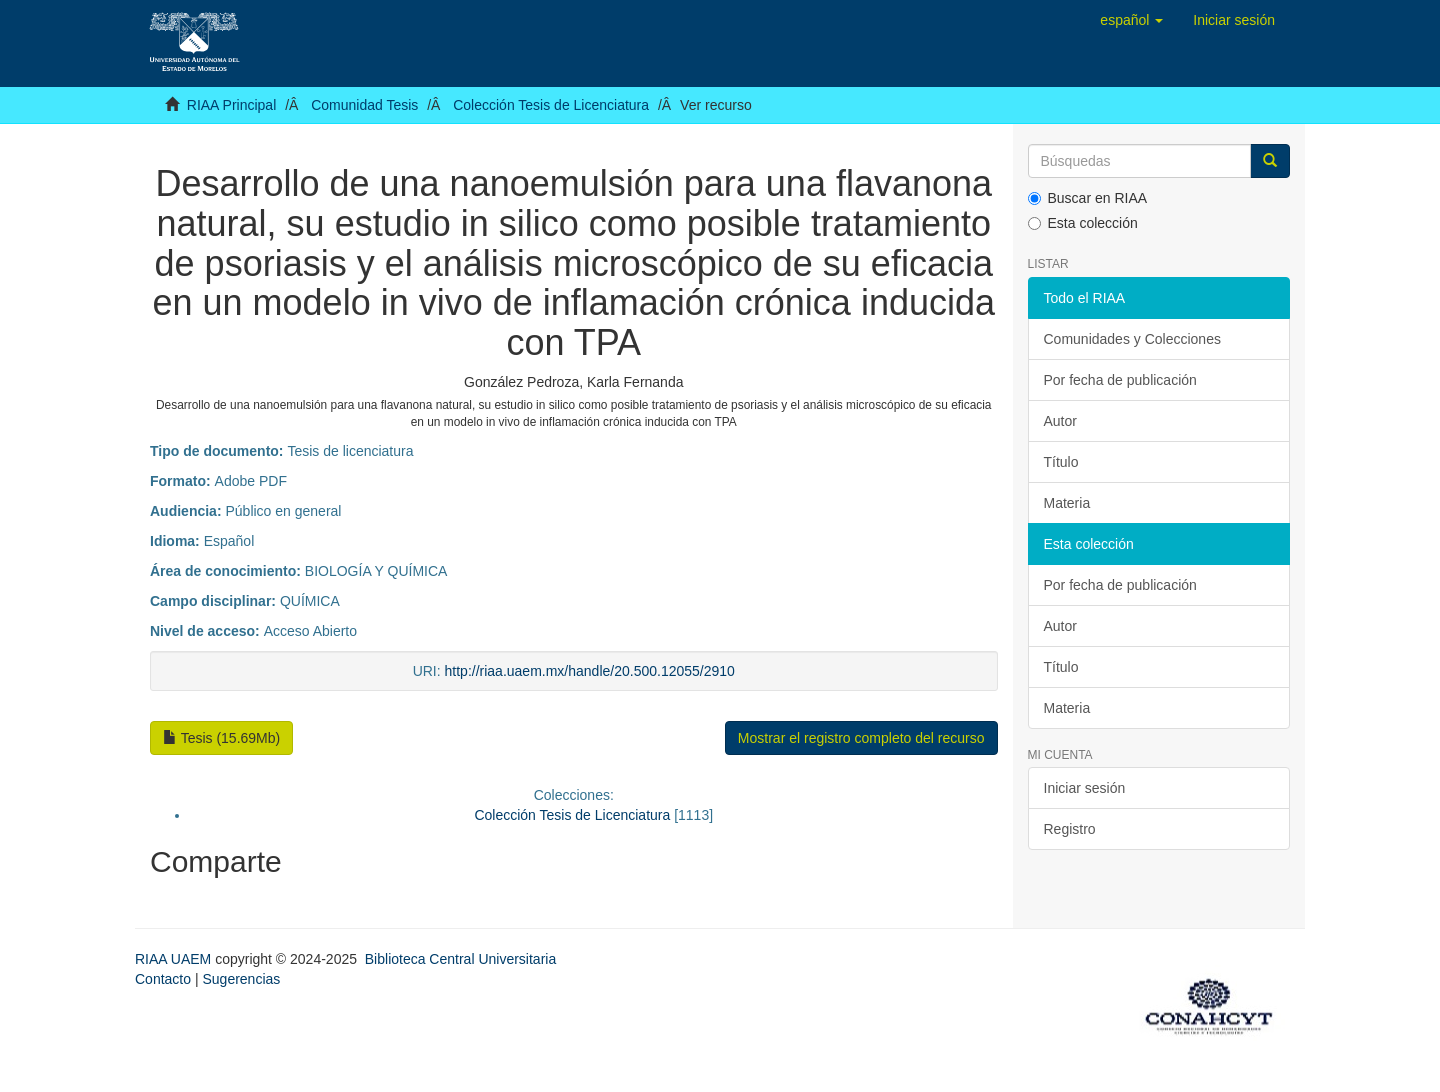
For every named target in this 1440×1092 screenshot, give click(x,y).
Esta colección (1083, 223)
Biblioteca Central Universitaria (460, 959)
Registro (1070, 829)
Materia (1067, 503)
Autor (1060, 421)
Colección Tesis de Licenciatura (551, 105)
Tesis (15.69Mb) (221, 738)
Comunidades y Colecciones (1132, 339)
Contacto (163, 979)
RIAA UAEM (175, 959)
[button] (1131, 20)
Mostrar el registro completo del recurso (861, 738)
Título (1061, 462)
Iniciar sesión (1085, 788)
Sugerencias (241, 979)
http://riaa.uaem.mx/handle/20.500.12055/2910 (590, 671)
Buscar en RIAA (1088, 198)
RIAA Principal (231, 105)
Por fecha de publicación (1120, 380)
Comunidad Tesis (364, 105)
